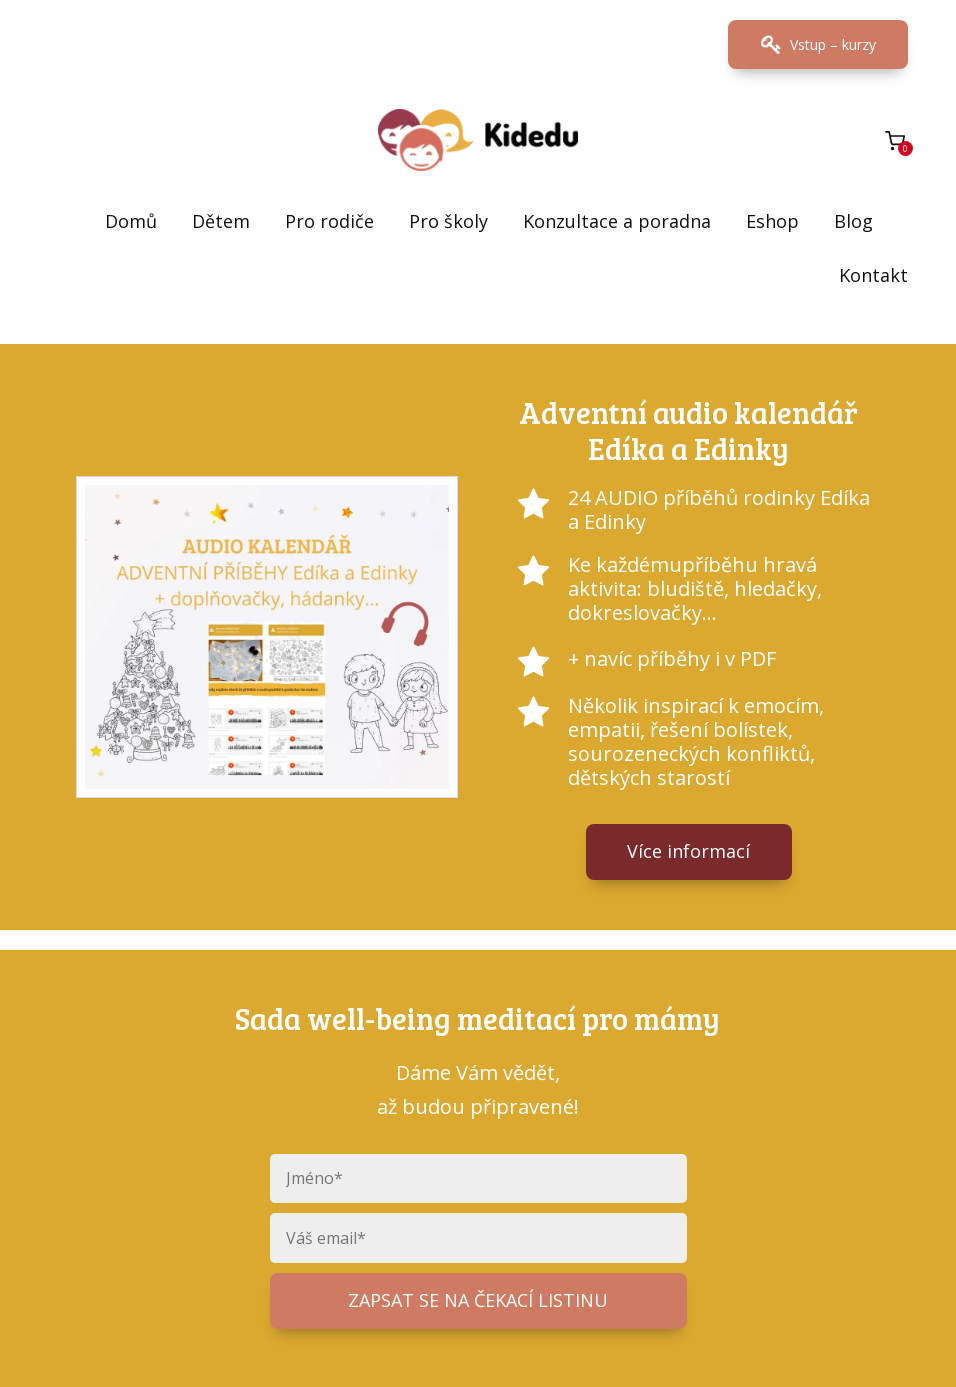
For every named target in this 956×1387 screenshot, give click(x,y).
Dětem (221, 221)
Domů (131, 221)
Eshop (772, 221)
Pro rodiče (329, 221)
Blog (853, 221)
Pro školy (448, 221)
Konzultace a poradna (617, 221)
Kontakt (873, 275)
